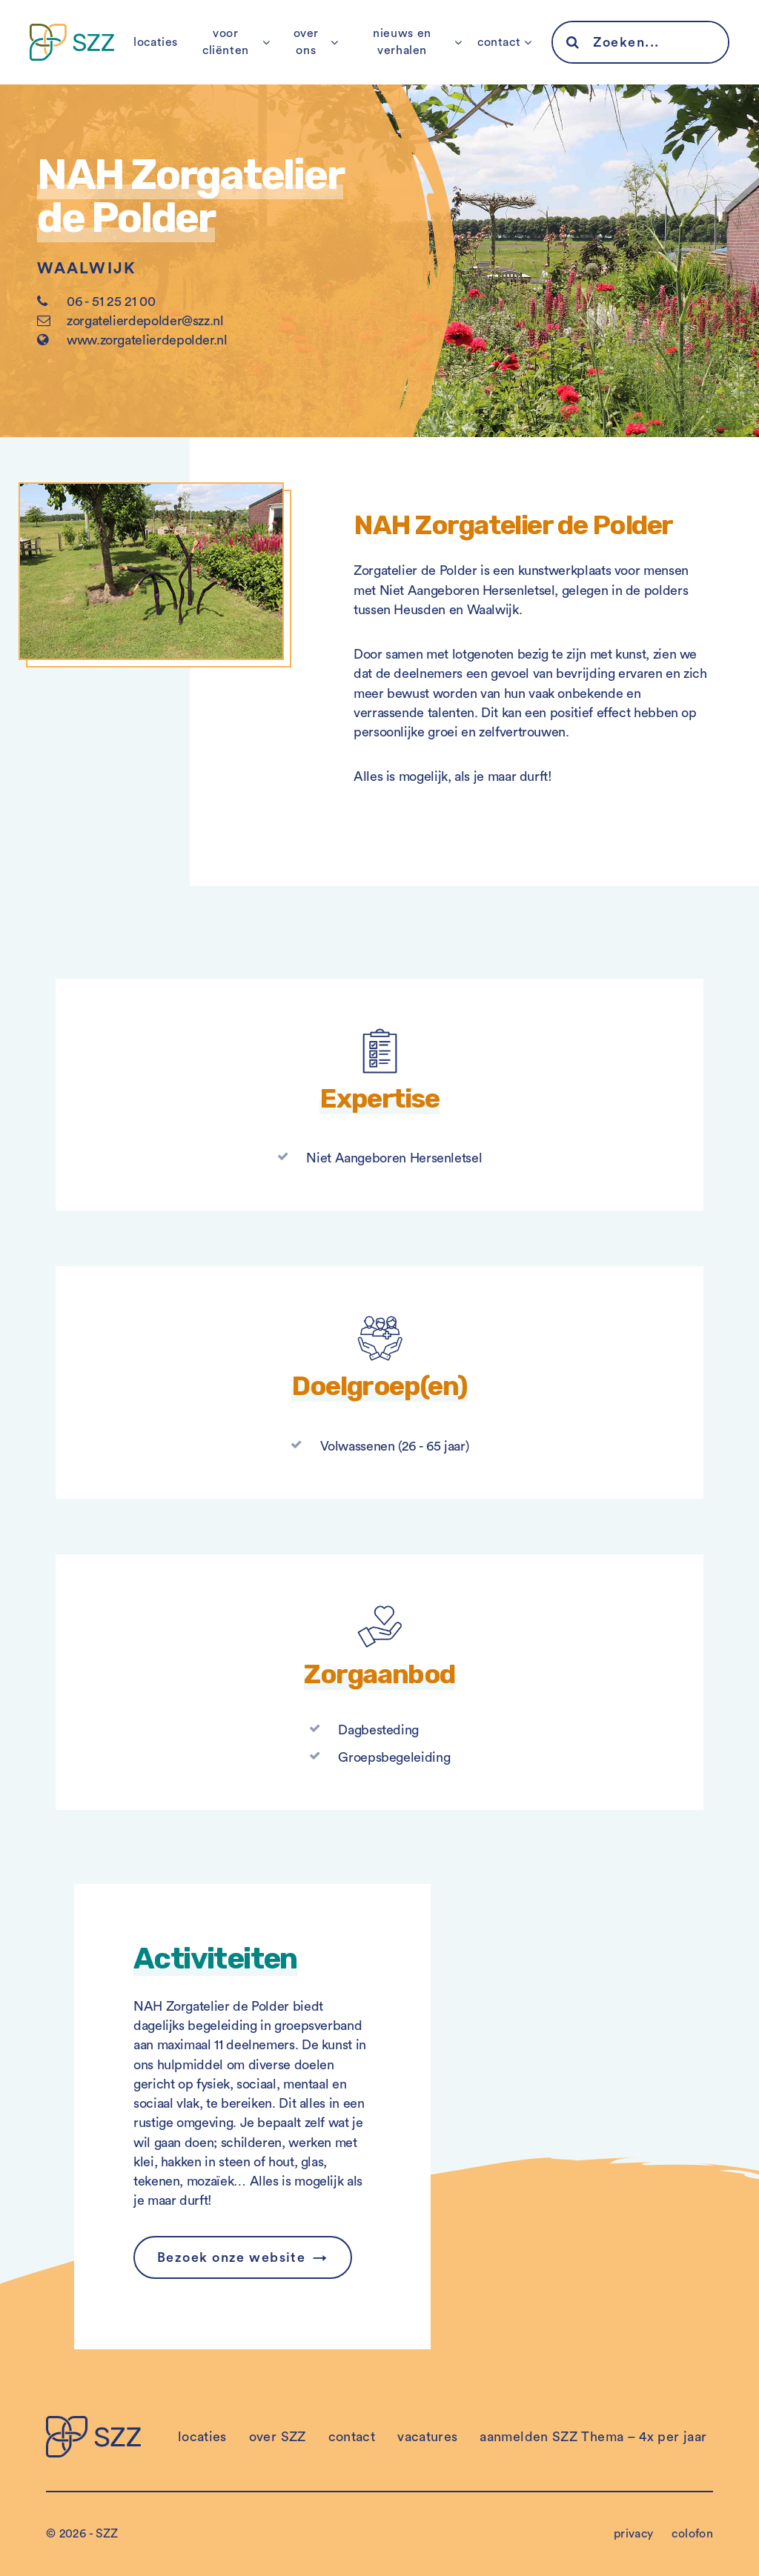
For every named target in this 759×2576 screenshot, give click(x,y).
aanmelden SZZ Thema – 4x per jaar (593, 2436)
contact (498, 42)
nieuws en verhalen (402, 41)
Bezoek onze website (231, 2257)
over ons (306, 41)
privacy (634, 2534)
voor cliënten (225, 41)
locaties (155, 42)
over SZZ (277, 2436)
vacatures (427, 2436)
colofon (692, 2534)
